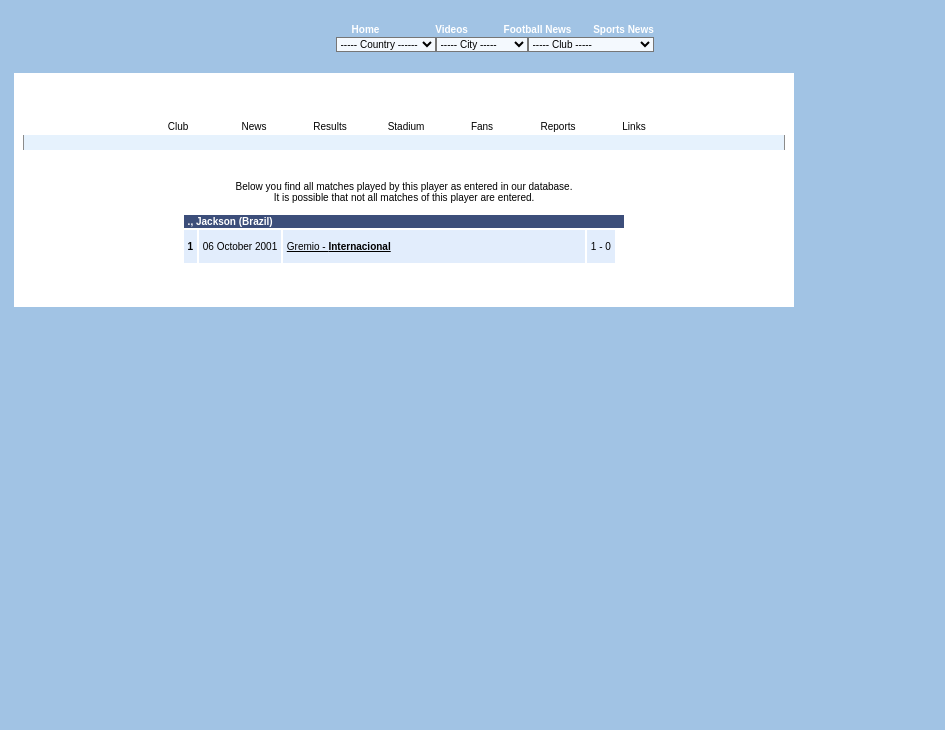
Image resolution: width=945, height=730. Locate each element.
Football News (538, 29)
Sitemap (711, 295)
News (253, 126)
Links (633, 126)
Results (329, 126)
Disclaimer (655, 295)
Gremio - (339, 246)
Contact (760, 295)
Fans (482, 126)
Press (606, 295)
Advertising (554, 295)
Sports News (623, 29)
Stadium (406, 126)
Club (178, 126)
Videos (451, 29)
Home (366, 29)
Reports (557, 126)
